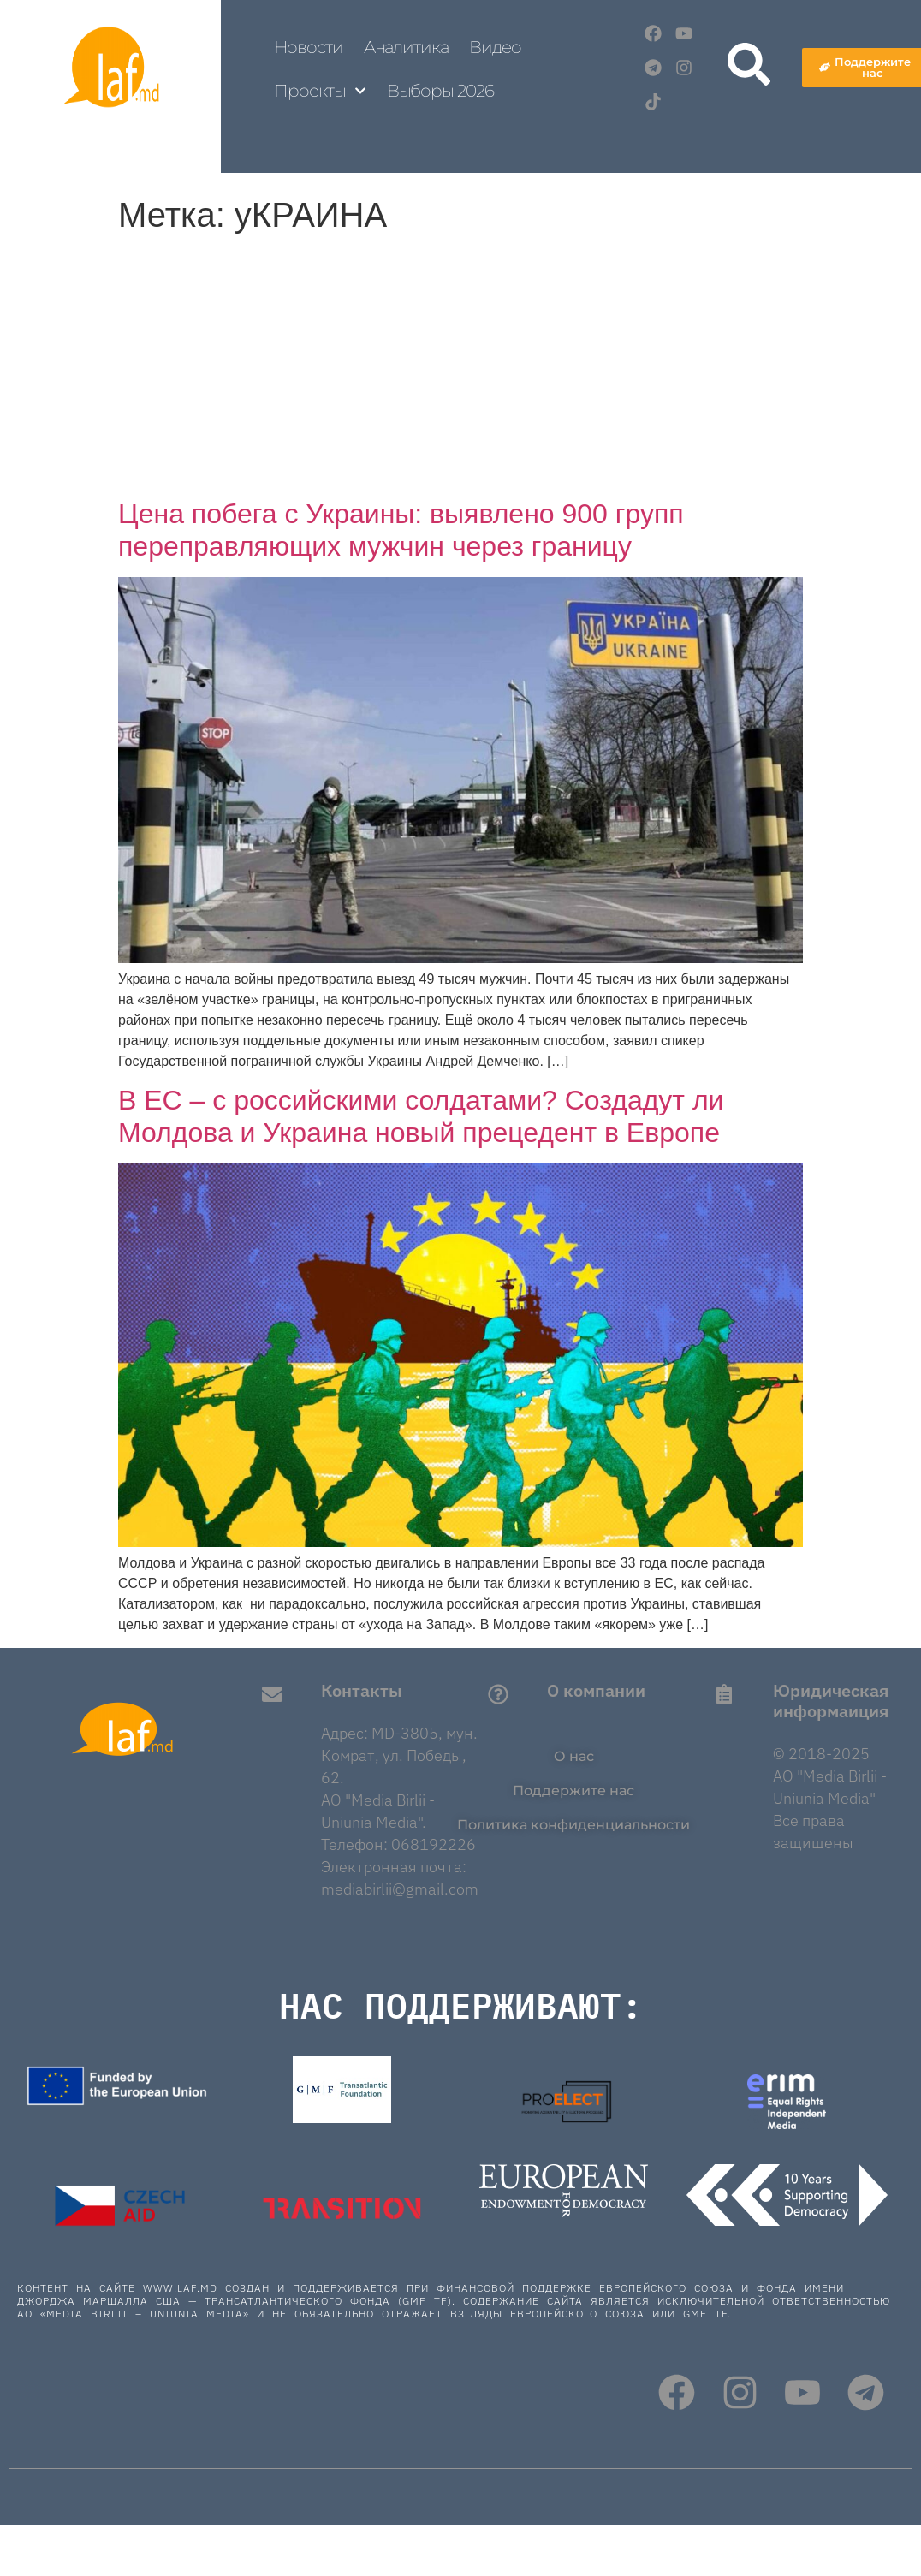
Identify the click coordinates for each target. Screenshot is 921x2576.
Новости (308, 47)
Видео (495, 47)
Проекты (319, 90)
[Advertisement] (460, 369)
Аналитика (406, 47)
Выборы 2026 (440, 90)
